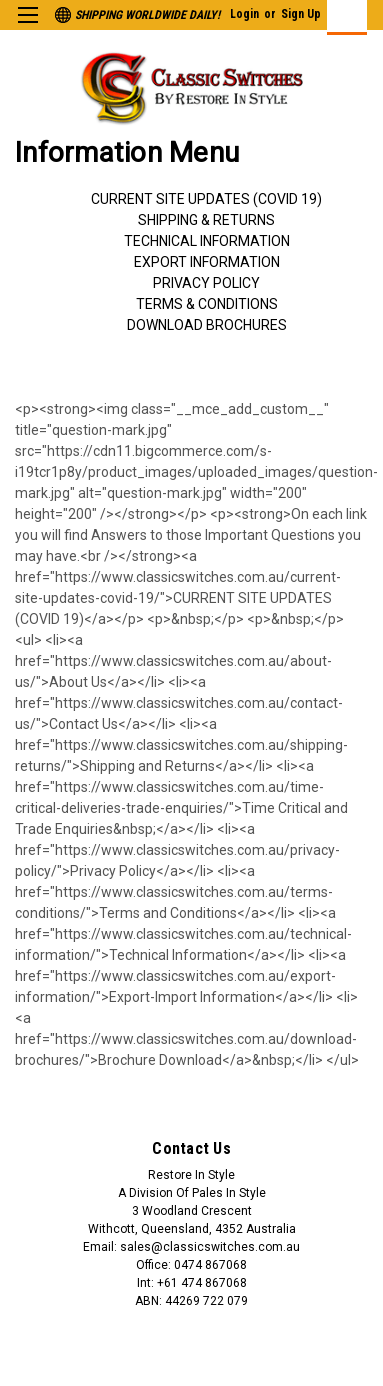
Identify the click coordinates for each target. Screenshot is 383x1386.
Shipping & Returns (206, 220)
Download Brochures (207, 325)
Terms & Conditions (207, 304)
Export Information (207, 262)
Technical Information (207, 241)
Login (244, 14)
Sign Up (301, 14)
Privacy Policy (206, 283)
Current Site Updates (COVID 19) (206, 199)
